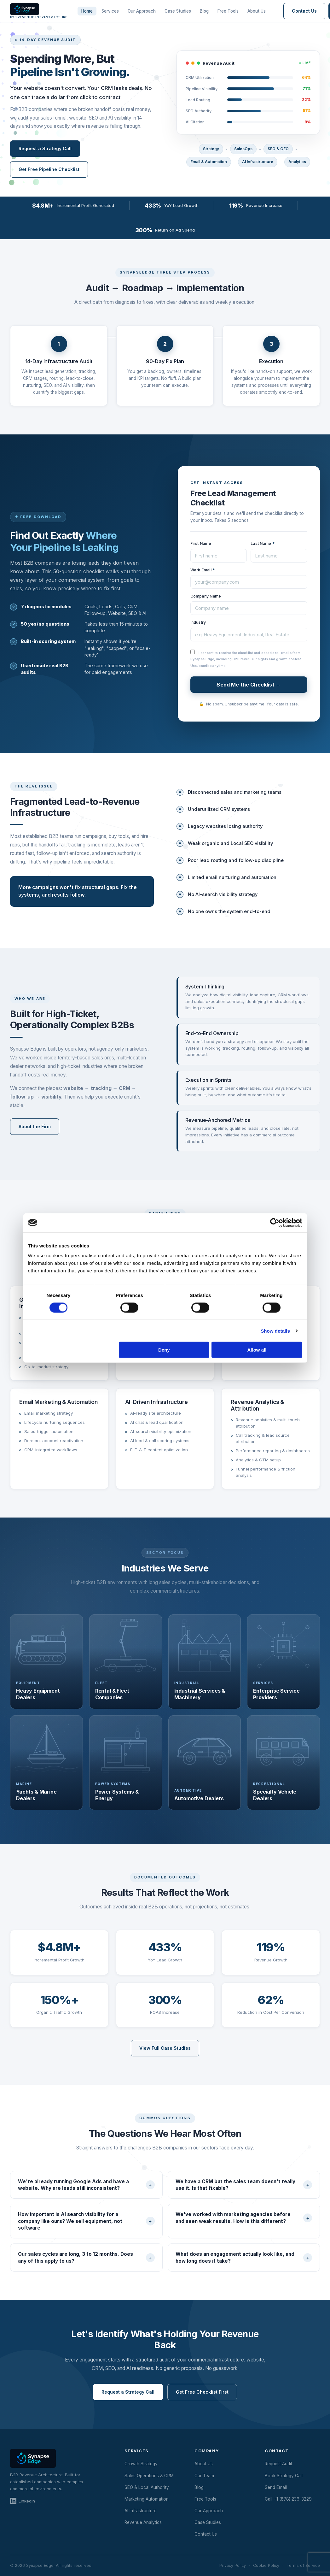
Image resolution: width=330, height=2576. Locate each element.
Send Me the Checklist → (249, 684)
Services (110, 11)
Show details (275, 1330)
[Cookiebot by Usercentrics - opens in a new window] (274, 1222)
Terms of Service (303, 2565)
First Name (200, 543)
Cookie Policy (266, 2565)
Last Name (263, 543)
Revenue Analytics (143, 2522)
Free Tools (228, 11)
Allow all (257, 1350)
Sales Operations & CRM (149, 2475)
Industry (198, 622)
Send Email (276, 2487)
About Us (256, 11)
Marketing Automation (146, 2499)
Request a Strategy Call (45, 148)
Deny (164, 1350)
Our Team (204, 2475)
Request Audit (278, 2463)
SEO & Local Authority (146, 2487)
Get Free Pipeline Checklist (49, 169)
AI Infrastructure (140, 2510)
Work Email (202, 570)
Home (87, 11)
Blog (204, 11)
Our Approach (142, 11)
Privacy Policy (232, 2565)
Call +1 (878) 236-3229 (288, 2499)
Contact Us (304, 11)
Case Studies (178, 11)
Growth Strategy (141, 2463)
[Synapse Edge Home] (38, 11)
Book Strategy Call (284, 2475)
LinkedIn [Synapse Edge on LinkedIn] (22, 2501)
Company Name (205, 596)
